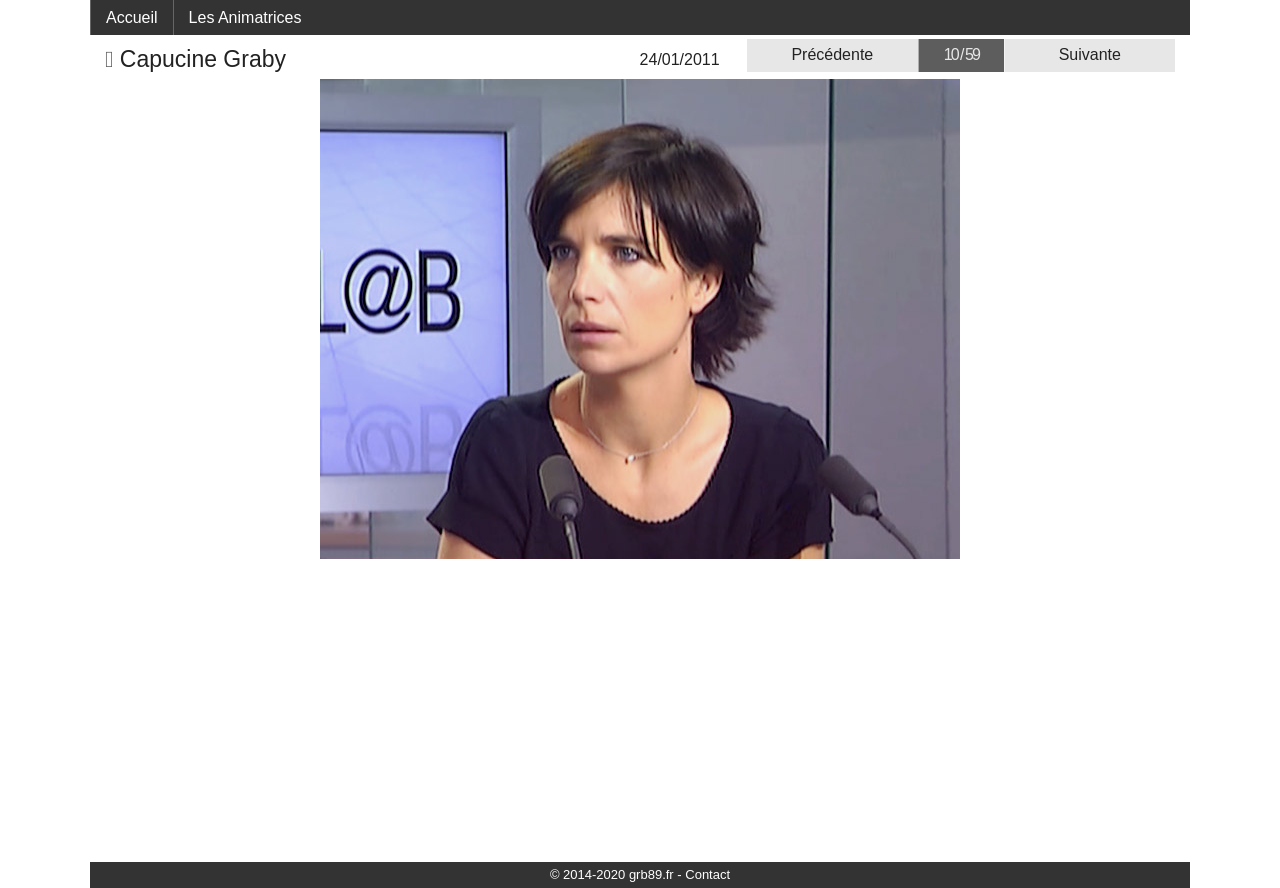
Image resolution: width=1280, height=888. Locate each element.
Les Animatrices (245, 17)
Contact (707, 874)
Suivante (1090, 54)
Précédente (832, 54)
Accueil (132, 17)
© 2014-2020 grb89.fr (612, 874)
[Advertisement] (640, 709)
